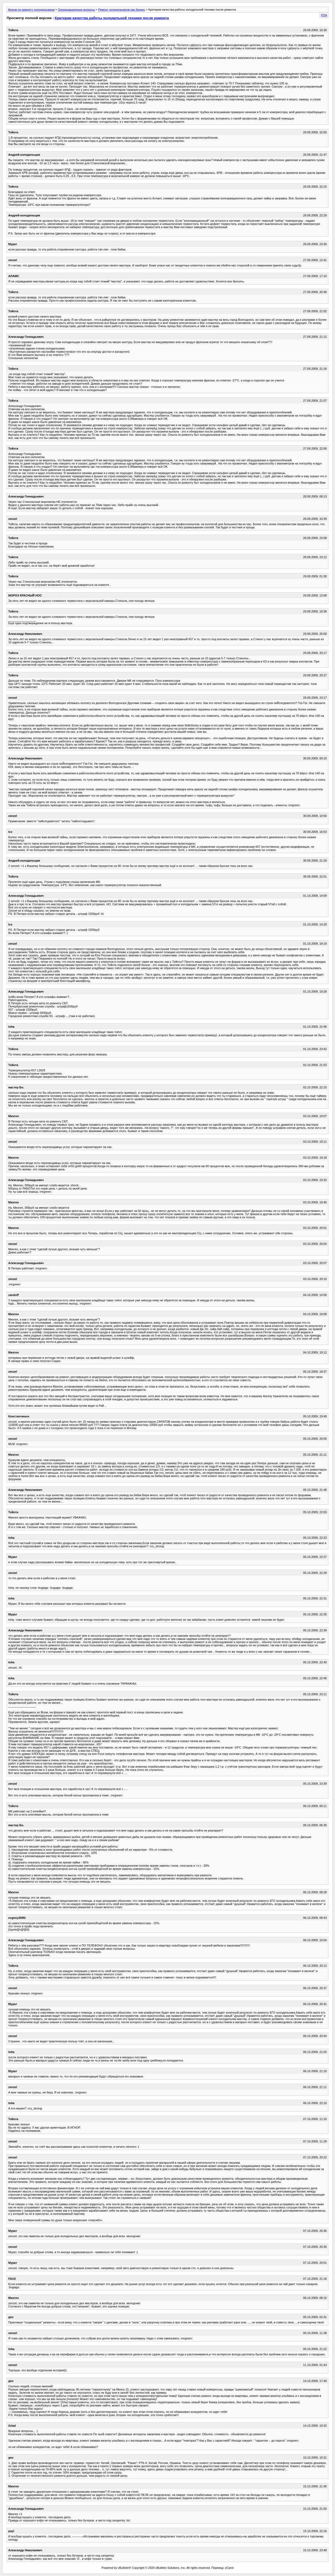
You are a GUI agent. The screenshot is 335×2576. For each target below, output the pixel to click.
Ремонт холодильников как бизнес (121, 9)
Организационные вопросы (76, 9)
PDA (324, 15)
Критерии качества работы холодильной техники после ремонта (112, 18)
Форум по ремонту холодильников (31, 9)
